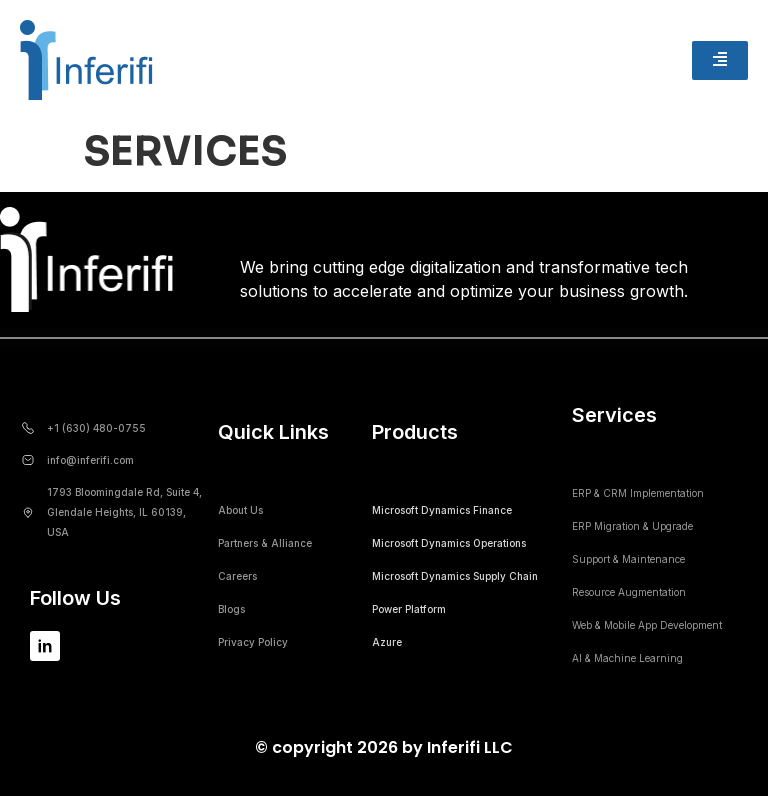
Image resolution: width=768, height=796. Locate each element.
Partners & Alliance (265, 543)
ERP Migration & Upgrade (632, 526)
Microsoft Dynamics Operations (449, 543)
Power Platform (409, 609)
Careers (237, 576)
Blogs (231, 609)
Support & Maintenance (628, 559)
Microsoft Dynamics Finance (442, 510)
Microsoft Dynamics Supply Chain (455, 576)
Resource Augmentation (629, 592)
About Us (240, 510)
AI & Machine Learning (627, 658)
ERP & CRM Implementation (638, 493)
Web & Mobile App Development (647, 625)
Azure (387, 642)
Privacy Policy (253, 642)
